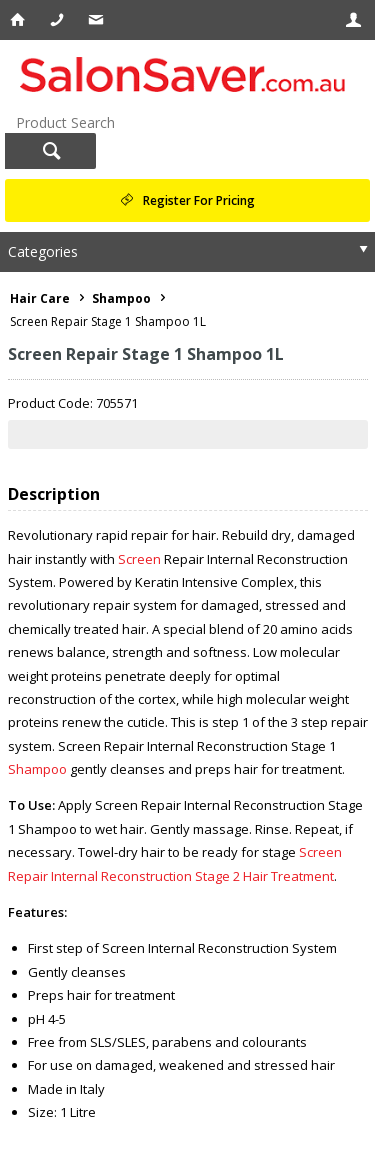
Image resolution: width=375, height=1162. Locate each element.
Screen (139, 559)
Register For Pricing (199, 200)
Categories (43, 251)
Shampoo (37, 769)
